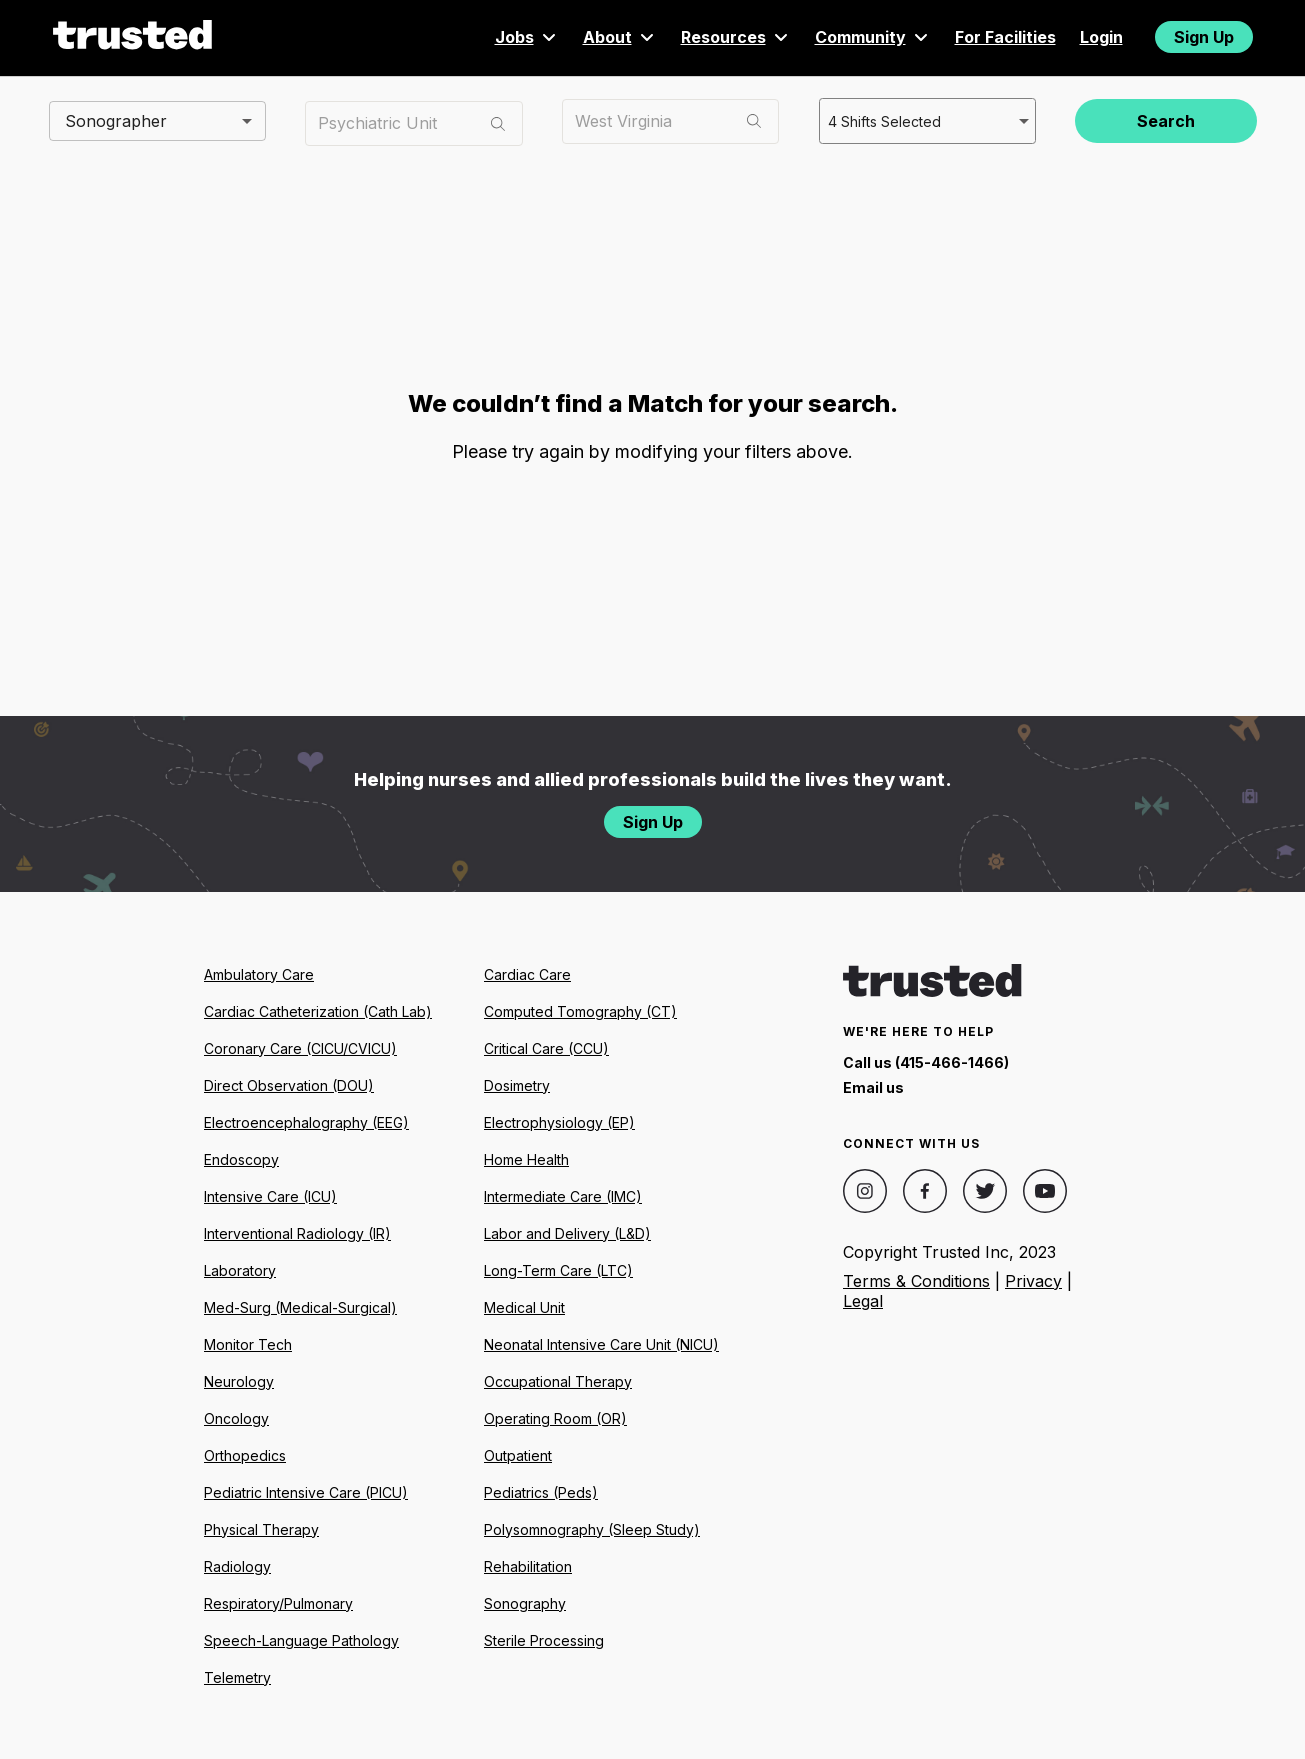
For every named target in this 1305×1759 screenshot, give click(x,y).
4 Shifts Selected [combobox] (883, 120)
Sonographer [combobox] (116, 120)
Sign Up (1204, 37)
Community (873, 37)
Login (1101, 37)
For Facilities (1005, 37)
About (620, 37)
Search (1166, 121)
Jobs (527, 37)
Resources (736, 37)
